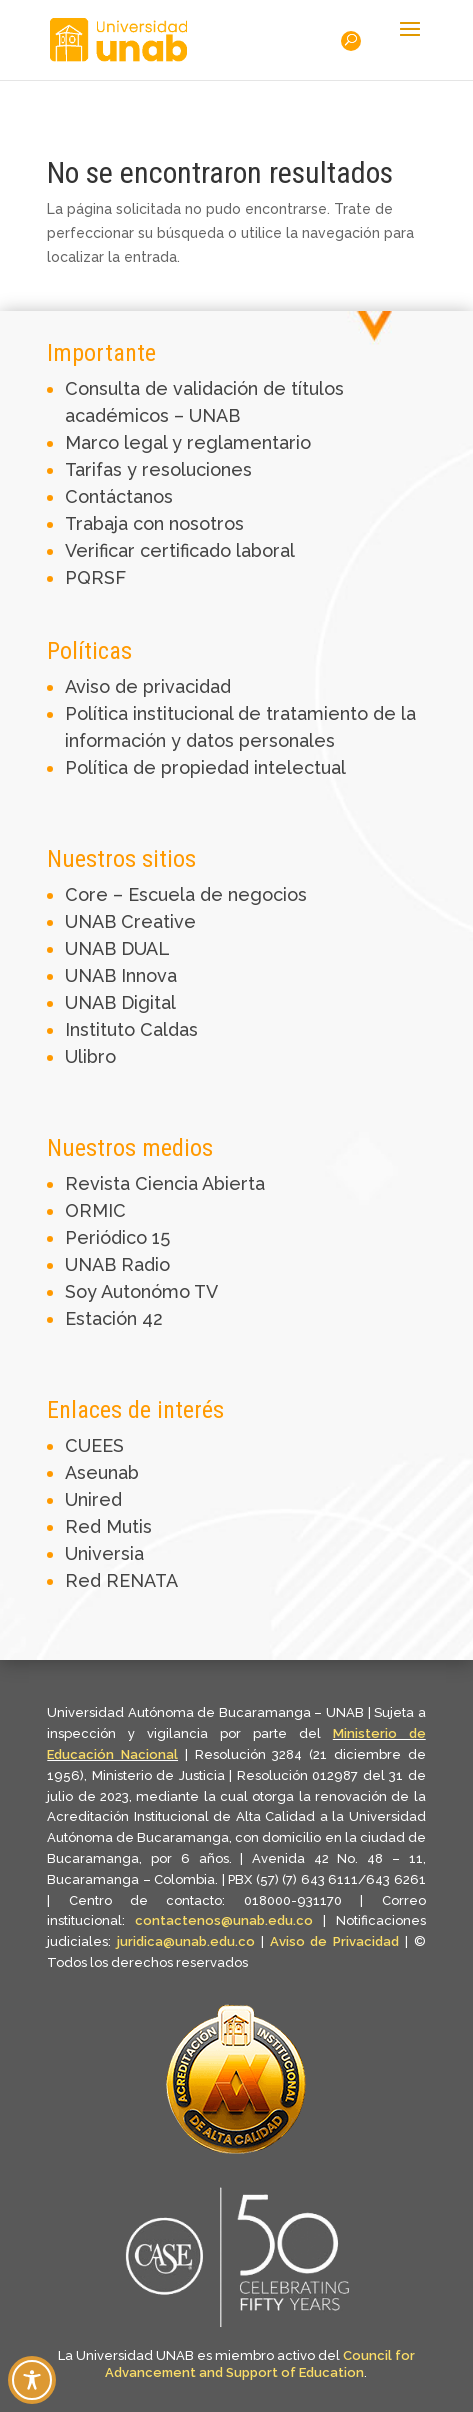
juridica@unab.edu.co (186, 1941)
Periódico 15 (117, 1237)
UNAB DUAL (117, 948)
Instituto (102, 1029)
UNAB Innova (121, 975)
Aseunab (102, 1472)
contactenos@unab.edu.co (224, 1920)
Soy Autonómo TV (141, 1291)
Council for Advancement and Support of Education (260, 2364)
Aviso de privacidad (148, 686)
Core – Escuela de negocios (186, 894)
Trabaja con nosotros (154, 523)
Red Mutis (108, 1526)
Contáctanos (119, 496)
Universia (104, 1553)
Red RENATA (121, 1580)
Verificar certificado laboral (180, 550)
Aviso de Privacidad (337, 1941)
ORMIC (95, 1210)
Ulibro (90, 1056)
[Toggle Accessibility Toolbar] (32, 2380)
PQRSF (95, 577)
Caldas (169, 1029)
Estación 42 (114, 1318)
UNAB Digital (120, 1002)
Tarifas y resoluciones (158, 469)
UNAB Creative (130, 921)
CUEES (94, 1445)
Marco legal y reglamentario (188, 442)
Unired (93, 1499)
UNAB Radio (117, 1264)
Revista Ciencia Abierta (165, 1183)
